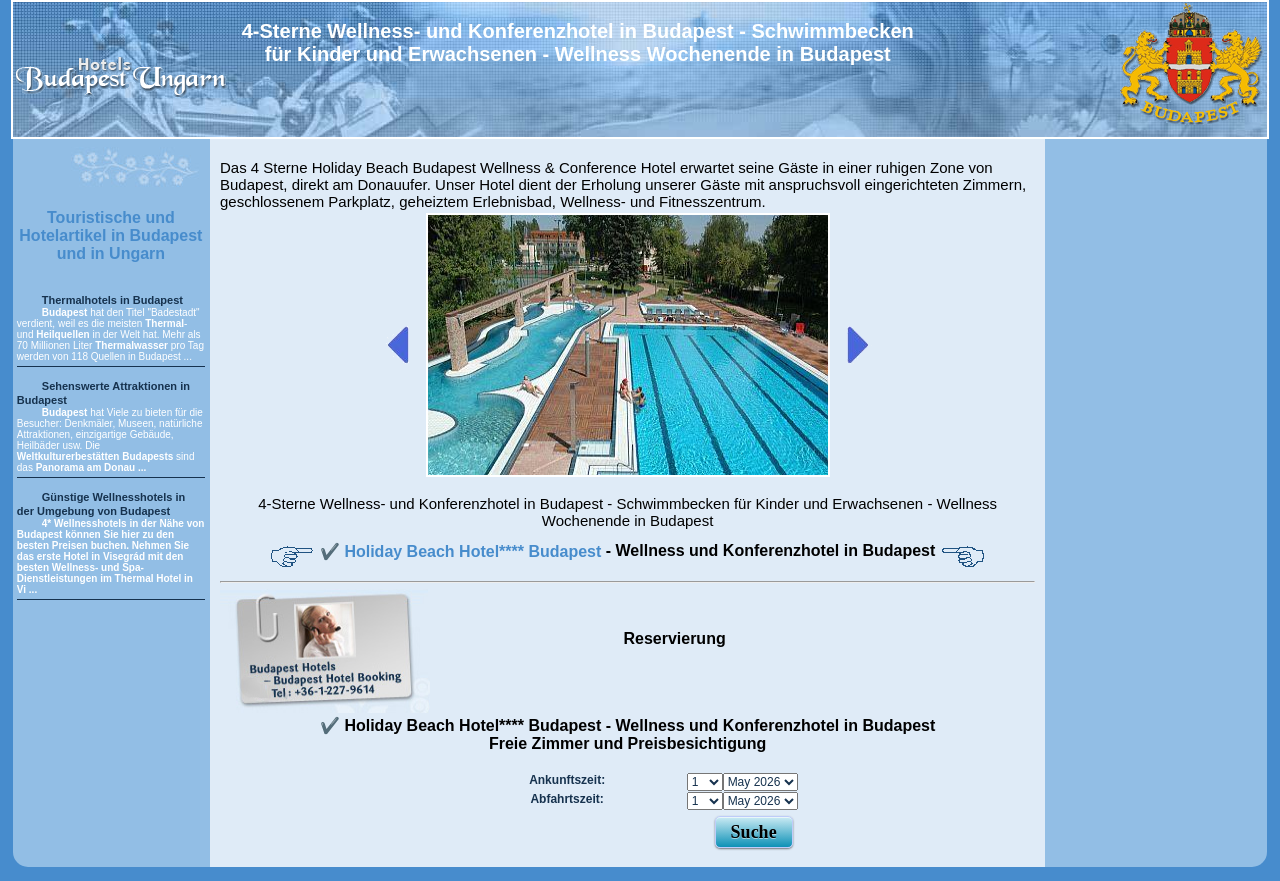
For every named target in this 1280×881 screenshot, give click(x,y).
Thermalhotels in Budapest (112, 300)
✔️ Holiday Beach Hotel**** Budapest (463, 551)
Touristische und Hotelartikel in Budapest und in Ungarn (110, 235)
